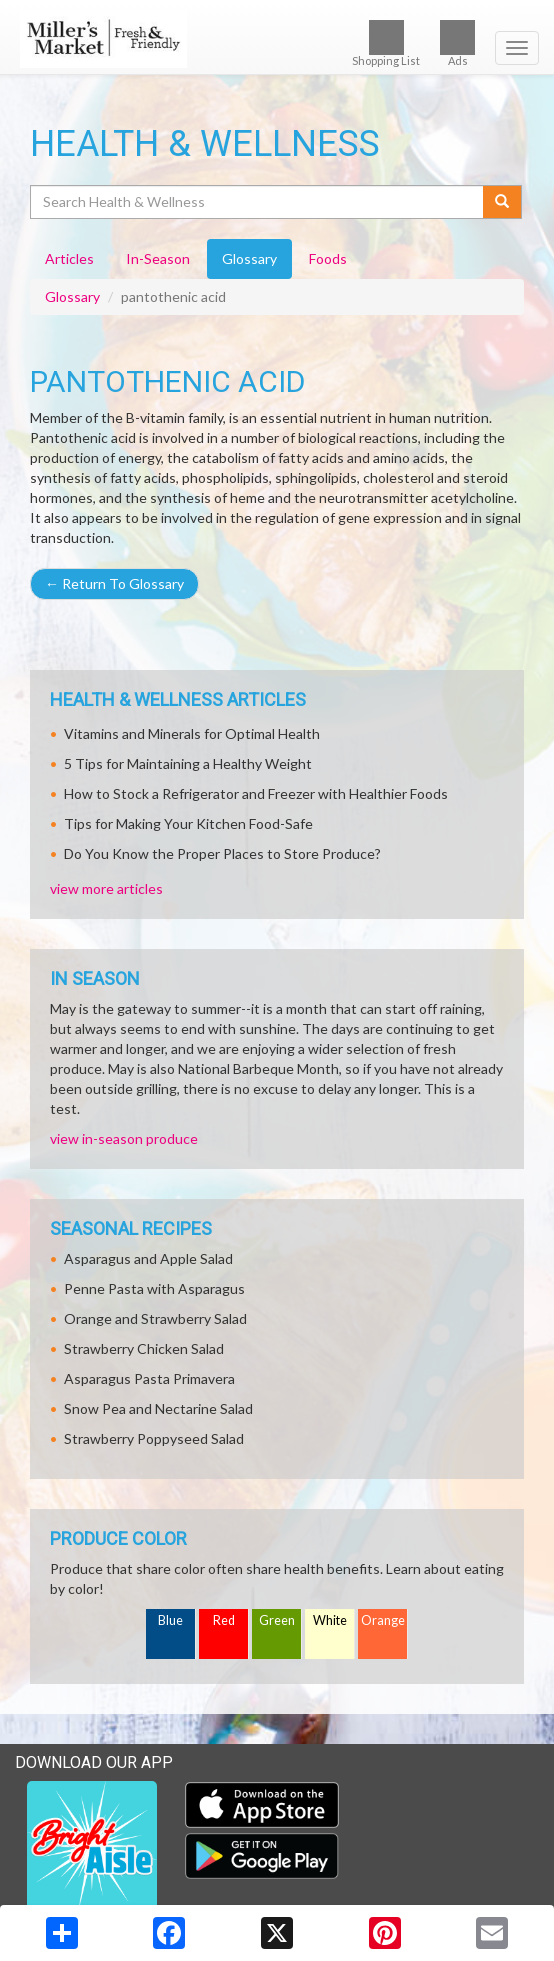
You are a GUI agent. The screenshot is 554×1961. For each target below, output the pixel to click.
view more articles (106, 888)
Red (224, 1620)
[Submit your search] (502, 202)
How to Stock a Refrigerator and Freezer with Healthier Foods (256, 793)
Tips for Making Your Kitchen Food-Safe (188, 823)
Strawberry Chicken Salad (144, 1348)
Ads (457, 43)
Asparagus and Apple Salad (148, 1258)
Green (277, 1620)
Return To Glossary (114, 583)
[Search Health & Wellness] (258, 202)
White (330, 1620)
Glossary (72, 296)
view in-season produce (124, 1138)
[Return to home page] (277, 39)
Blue (170, 1620)
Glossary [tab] (249, 258)
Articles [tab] (69, 258)
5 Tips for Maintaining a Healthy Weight (188, 763)
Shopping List (386, 43)
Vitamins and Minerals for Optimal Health (192, 733)
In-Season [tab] (158, 258)
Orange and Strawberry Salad (155, 1318)
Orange (383, 1620)
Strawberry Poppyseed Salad (154, 1438)
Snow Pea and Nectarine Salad (158, 1408)
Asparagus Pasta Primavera (149, 1378)
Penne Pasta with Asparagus (154, 1288)
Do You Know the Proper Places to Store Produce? (222, 853)
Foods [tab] (328, 258)
